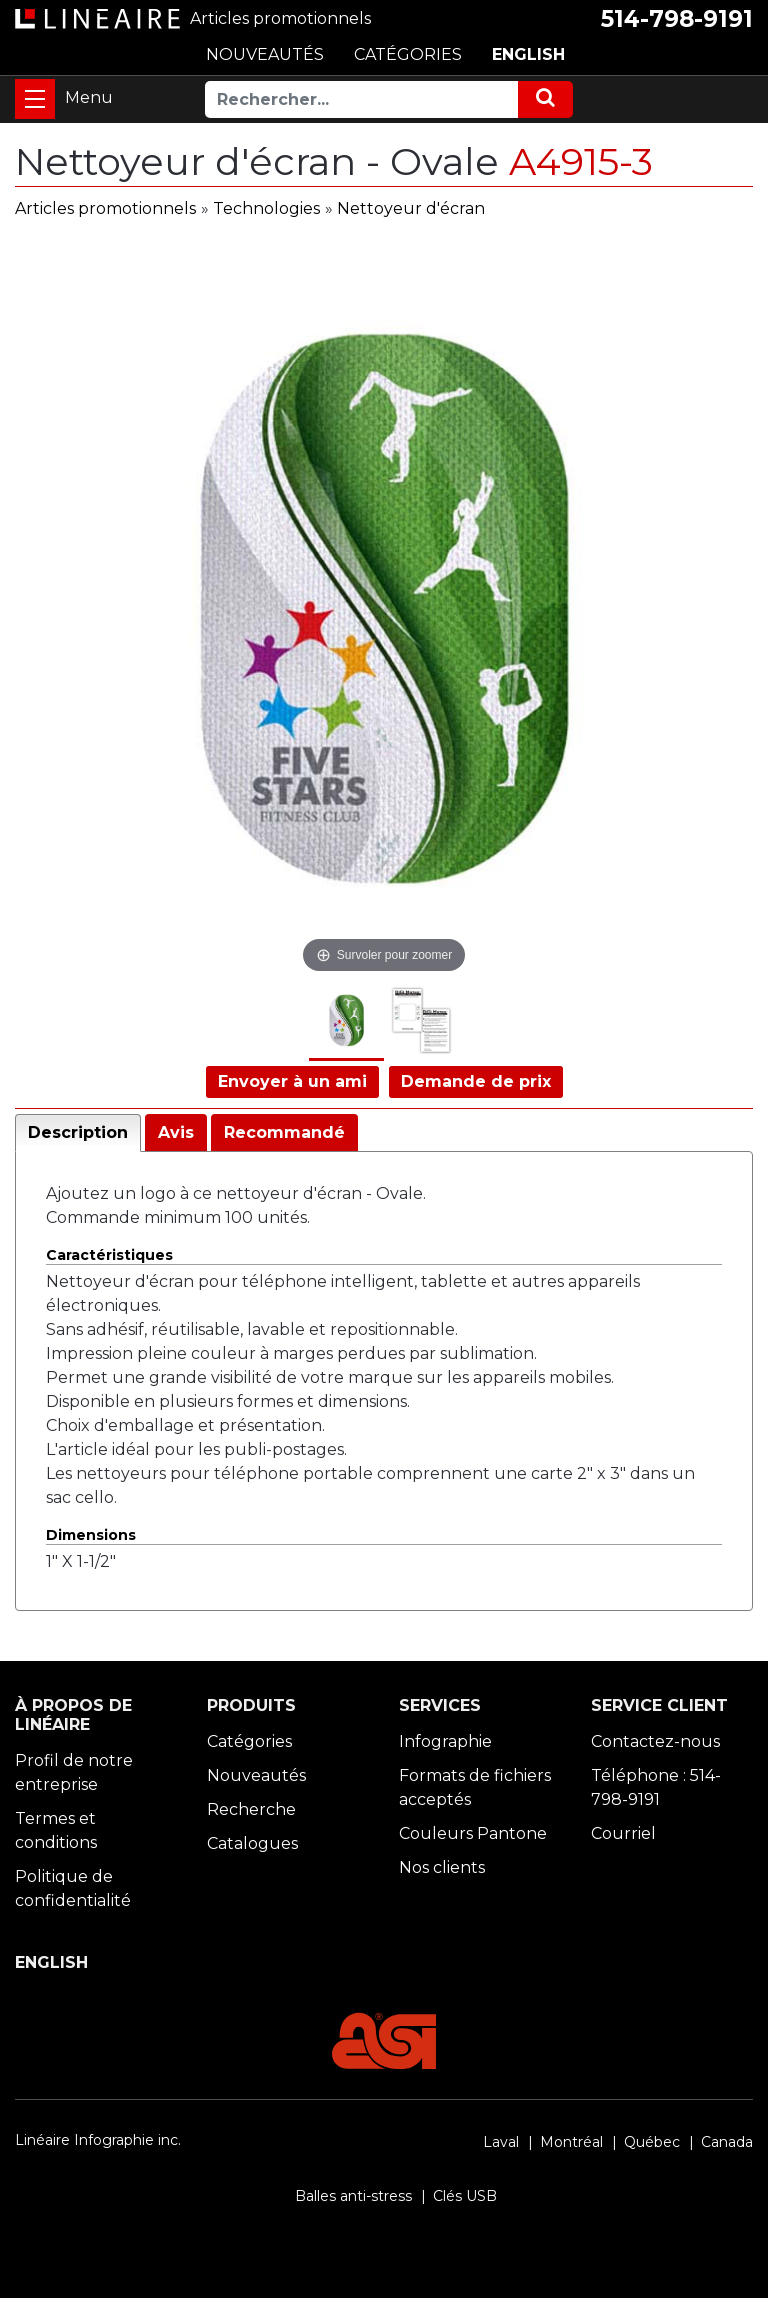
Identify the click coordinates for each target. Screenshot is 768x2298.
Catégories (249, 1741)
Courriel (623, 1833)
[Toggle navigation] (35, 99)
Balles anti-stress (353, 2196)
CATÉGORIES (408, 54)
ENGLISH (528, 54)
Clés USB (465, 2196)
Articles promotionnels (105, 208)
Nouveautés (256, 1775)
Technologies (266, 208)
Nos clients (442, 1867)
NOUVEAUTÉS (265, 54)
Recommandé (284, 1132)
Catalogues (252, 1843)
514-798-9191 (677, 19)
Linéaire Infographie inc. (98, 2140)
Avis (176, 1132)
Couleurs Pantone (473, 1833)
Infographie (445, 1741)
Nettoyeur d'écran (411, 208)
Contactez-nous (655, 1741)
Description (78, 1132)
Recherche (251, 1809)
